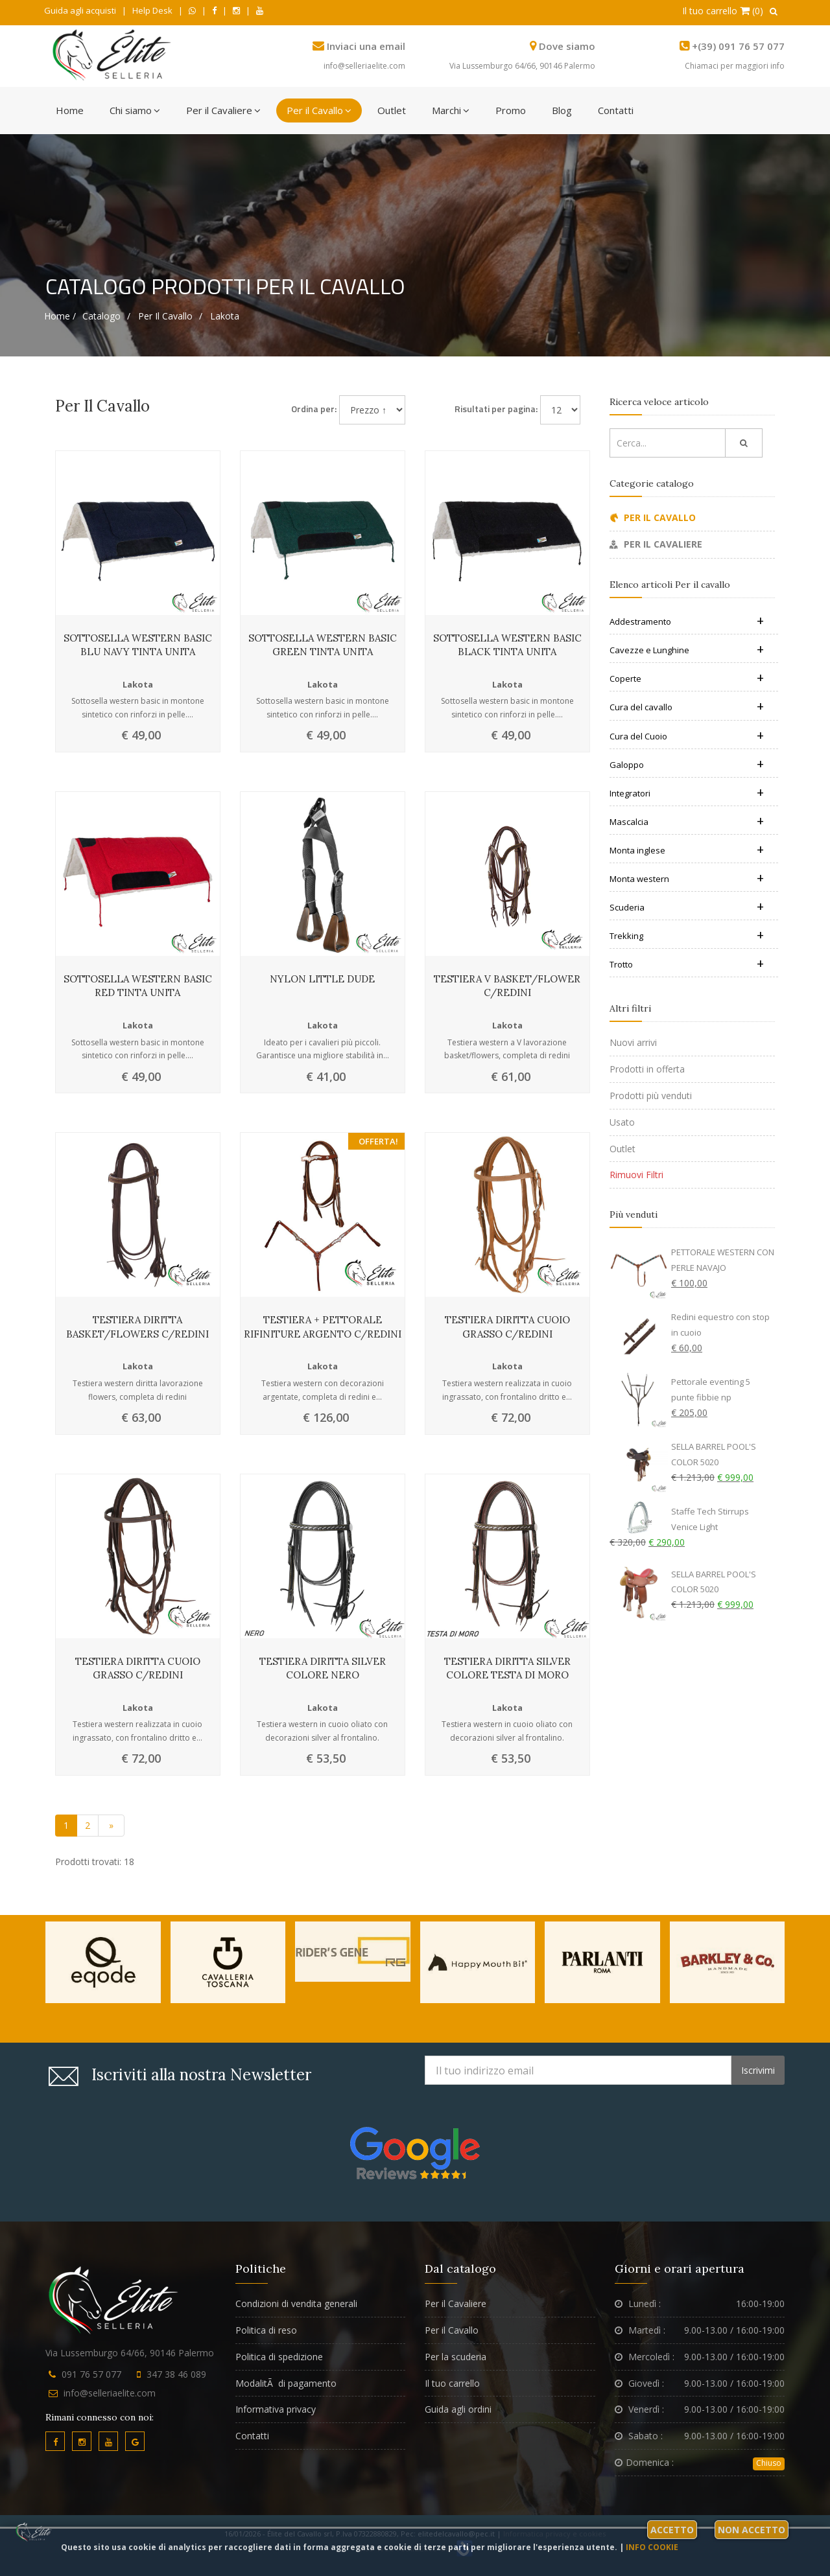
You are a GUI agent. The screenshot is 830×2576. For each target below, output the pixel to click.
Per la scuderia (455, 2356)
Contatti (616, 110)
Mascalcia (687, 822)
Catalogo (101, 316)
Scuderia (687, 907)
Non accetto (751, 2530)
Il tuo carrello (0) (722, 11)
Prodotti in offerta (647, 1069)
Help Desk (152, 10)
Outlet (391, 110)
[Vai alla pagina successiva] (111, 1826)
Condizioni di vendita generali (296, 2303)
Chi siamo (135, 110)
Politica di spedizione (279, 2356)
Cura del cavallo (687, 707)
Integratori (687, 793)
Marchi (450, 110)
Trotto (687, 964)
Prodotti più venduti (651, 1095)
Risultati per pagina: (496, 408)
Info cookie (652, 2547)
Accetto (672, 2530)
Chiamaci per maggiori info (735, 65)
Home (70, 110)
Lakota (224, 316)
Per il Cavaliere (223, 110)
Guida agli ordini (458, 2409)
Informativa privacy (275, 2409)
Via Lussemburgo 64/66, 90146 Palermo (522, 65)
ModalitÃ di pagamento (286, 2383)
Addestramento (687, 621)
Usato (622, 1122)
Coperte (687, 678)
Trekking (687, 936)
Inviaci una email (366, 46)
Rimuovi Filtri (636, 1174)
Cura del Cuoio (687, 736)
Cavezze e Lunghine (687, 650)
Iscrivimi (758, 2070)
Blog (562, 110)
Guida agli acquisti (80, 10)
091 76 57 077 (91, 2374)
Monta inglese (687, 850)
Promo (510, 110)
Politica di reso (266, 2330)
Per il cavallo (165, 316)
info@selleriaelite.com (364, 65)
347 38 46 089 (176, 2374)
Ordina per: (314, 408)
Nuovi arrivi (633, 1042)
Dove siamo (567, 46)
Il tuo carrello (452, 2383)
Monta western (687, 879)
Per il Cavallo (319, 110)
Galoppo (687, 765)
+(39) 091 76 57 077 (738, 46)
